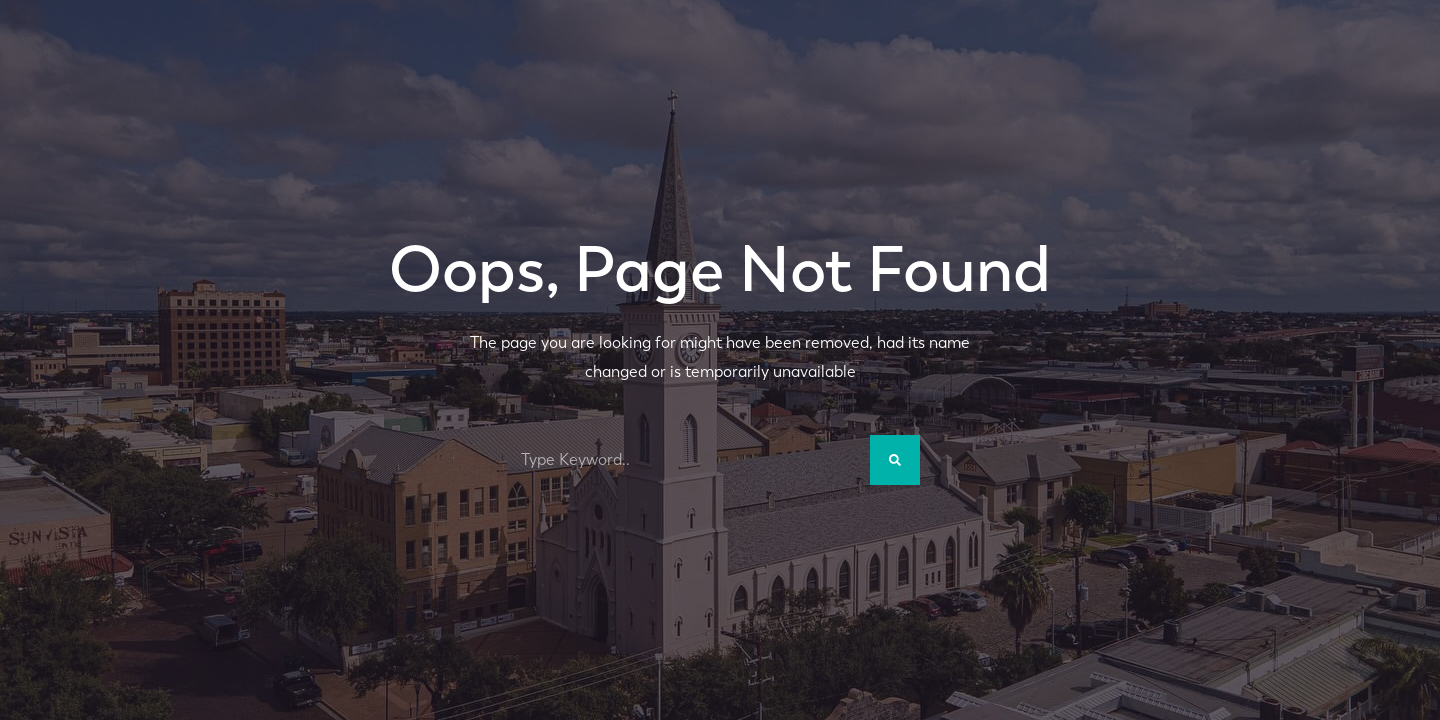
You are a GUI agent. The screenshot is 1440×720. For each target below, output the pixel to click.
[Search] (895, 460)
